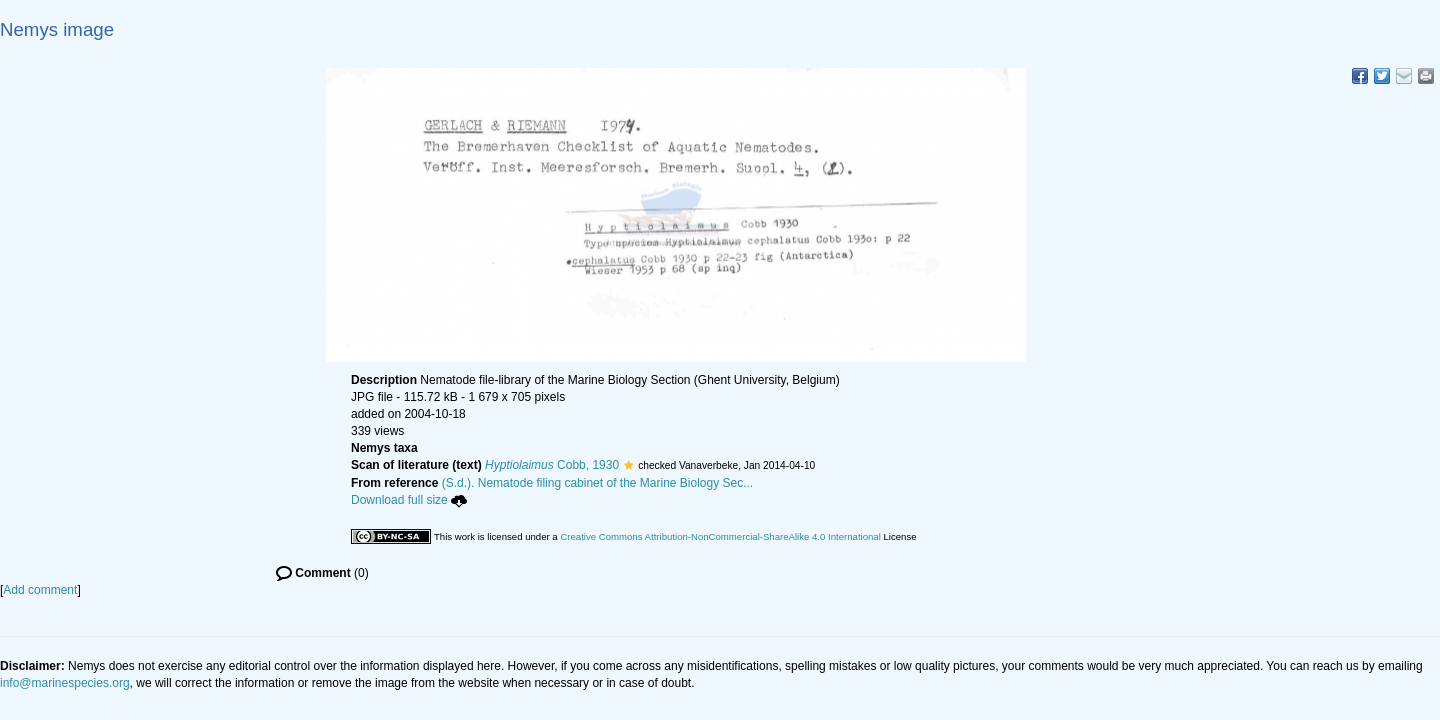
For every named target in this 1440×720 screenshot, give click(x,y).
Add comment (40, 590)
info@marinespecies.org (65, 683)
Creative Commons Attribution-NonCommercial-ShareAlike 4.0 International (720, 536)
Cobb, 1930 (552, 465)
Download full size (409, 500)
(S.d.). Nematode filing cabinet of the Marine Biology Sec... (598, 483)
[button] (628, 465)
